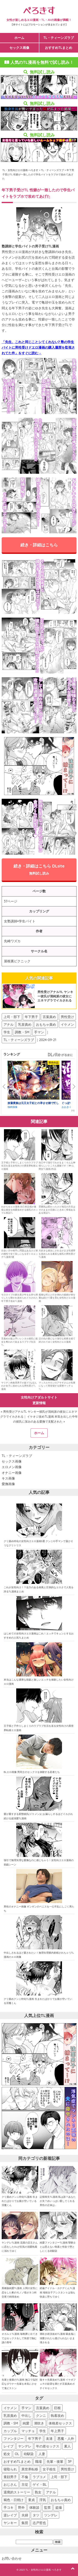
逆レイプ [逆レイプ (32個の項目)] (10, 2515)
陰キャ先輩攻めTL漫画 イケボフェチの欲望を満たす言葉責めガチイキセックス (58, 2384)
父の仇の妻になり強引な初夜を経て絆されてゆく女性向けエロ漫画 (57, 1340)
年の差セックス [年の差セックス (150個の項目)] (47, 2446)
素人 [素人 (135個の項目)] (67, 2446)
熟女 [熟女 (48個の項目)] (38, 2492)
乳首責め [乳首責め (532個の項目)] (10, 2415)
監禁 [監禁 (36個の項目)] (47, 2507)
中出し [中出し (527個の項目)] (26, 2415)
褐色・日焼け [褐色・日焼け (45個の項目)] (14, 2500)
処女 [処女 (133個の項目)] (7, 2454)
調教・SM (22, 1032)
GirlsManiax (60, 1054)
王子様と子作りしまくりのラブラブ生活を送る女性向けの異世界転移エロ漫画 (19, 1165)
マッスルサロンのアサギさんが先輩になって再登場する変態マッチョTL (57, 1385)
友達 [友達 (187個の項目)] (49, 2438)
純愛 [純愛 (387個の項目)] (26, 2423)
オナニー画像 (12, 1473)
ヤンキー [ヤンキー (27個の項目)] (10, 2523)
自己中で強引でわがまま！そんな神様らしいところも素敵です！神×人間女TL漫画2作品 (57, 1165)
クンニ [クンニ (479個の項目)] (41, 2415)
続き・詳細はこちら (39, 544)
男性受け (67, 1017)
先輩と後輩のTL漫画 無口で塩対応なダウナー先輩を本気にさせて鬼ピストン (20, 2384)
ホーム (19, 38)
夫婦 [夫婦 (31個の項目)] (24, 2515)
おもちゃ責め (46, 1024)
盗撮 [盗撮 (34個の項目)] (58, 2507)
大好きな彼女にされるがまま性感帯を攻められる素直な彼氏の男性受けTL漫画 (57, 1253)
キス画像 (8, 1478)
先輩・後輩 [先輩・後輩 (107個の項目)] (55, 2461)
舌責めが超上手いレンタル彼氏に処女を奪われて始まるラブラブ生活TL (19, 1341)
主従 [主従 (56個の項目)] (24, 2484)
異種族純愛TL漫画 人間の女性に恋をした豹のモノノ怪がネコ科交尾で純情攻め (20, 2292)
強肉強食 (12, 1107)
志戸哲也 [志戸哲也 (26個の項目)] (39, 2523)
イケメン (67, 1024)
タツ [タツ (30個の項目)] (36, 2515)
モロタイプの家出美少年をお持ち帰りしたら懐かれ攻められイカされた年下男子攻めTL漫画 (19, 1297)
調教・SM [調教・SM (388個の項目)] (11, 2423)
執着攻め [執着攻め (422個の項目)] (57, 2415)
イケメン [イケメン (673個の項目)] (10, 2408)
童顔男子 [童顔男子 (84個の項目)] (10, 2477)
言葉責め (49, 1017)
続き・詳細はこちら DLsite (39, 869)
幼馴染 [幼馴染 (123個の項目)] (29, 2454)
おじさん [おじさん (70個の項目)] (10, 2484)
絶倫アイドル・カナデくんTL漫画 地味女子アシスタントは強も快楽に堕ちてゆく (57, 2292)
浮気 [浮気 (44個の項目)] (42, 2500)
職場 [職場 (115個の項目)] (38, 2461)
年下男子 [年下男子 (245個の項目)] (34, 2438)
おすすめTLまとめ (58, 48)
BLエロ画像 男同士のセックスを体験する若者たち (32, 1772)
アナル (9, 1024)
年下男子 (31, 1017)
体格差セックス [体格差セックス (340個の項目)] (60, 2423)
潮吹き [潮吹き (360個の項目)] (39, 2423)
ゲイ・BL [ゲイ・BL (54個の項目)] (40, 2484)
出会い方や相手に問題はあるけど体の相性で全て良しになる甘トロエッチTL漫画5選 (19, 1253)
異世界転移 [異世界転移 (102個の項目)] (29, 2469)
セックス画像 (19, 48)
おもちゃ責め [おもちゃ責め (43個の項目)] (61, 2500)
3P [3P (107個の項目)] (70, 2461)
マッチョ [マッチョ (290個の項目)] (28, 2431)
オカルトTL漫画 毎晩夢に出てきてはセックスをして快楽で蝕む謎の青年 (20, 2338)
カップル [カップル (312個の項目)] (10, 2431)
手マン (39, 1032)
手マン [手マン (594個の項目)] (26, 2408)
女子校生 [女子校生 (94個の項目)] (49, 2469)
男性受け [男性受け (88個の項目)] (67, 2469)
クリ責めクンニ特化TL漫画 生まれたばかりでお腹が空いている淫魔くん (20, 2201)
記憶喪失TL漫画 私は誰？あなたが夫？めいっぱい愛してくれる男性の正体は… (58, 2201)
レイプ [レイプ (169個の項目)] (9, 2446)
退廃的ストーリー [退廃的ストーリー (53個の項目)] (17, 2492)
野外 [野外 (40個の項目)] (21, 2507)
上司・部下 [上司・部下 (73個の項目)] (59, 2477)
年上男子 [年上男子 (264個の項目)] (57, 2431)
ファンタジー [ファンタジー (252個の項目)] (14, 2438)
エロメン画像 (12, 1467)
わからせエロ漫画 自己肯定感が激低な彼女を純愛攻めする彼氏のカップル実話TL (19, 1210)
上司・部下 (12, 1017)
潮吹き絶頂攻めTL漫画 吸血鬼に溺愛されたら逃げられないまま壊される (58, 2338)
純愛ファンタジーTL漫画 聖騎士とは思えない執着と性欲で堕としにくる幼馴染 (58, 2247)
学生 (7, 1032)
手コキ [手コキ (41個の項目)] (9, 2507)
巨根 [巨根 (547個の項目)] (57, 2408)
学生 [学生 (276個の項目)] (42, 2431)
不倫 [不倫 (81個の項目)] (24, 2477)
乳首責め (24, 1024)
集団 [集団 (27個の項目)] (24, 2523)
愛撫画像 (8, 1484)
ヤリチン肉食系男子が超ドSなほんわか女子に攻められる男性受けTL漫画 (19, 1385)
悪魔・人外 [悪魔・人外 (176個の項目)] (65, 2438)
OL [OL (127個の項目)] (17, 2454)
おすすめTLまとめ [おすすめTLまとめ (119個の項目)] (17, 2461)
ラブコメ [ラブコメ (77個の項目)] (39, 2477)
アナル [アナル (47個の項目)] (51, 2492)
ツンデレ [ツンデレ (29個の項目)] (50, 2515)
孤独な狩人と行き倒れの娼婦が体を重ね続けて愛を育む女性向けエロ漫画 (57, 1297)
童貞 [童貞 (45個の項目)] (31, 2500)
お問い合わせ (12, 2558)
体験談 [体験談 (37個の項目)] (34, 2507)
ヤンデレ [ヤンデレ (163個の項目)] (24, 2446)
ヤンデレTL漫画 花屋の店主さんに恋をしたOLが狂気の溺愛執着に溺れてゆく (20, 2247)
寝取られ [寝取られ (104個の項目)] (10, 2469)
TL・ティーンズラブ (58, 38)
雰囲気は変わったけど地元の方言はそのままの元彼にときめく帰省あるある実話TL (57, 1210)
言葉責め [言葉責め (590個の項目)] (42, 2408)
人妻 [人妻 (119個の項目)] (41, 2454)
